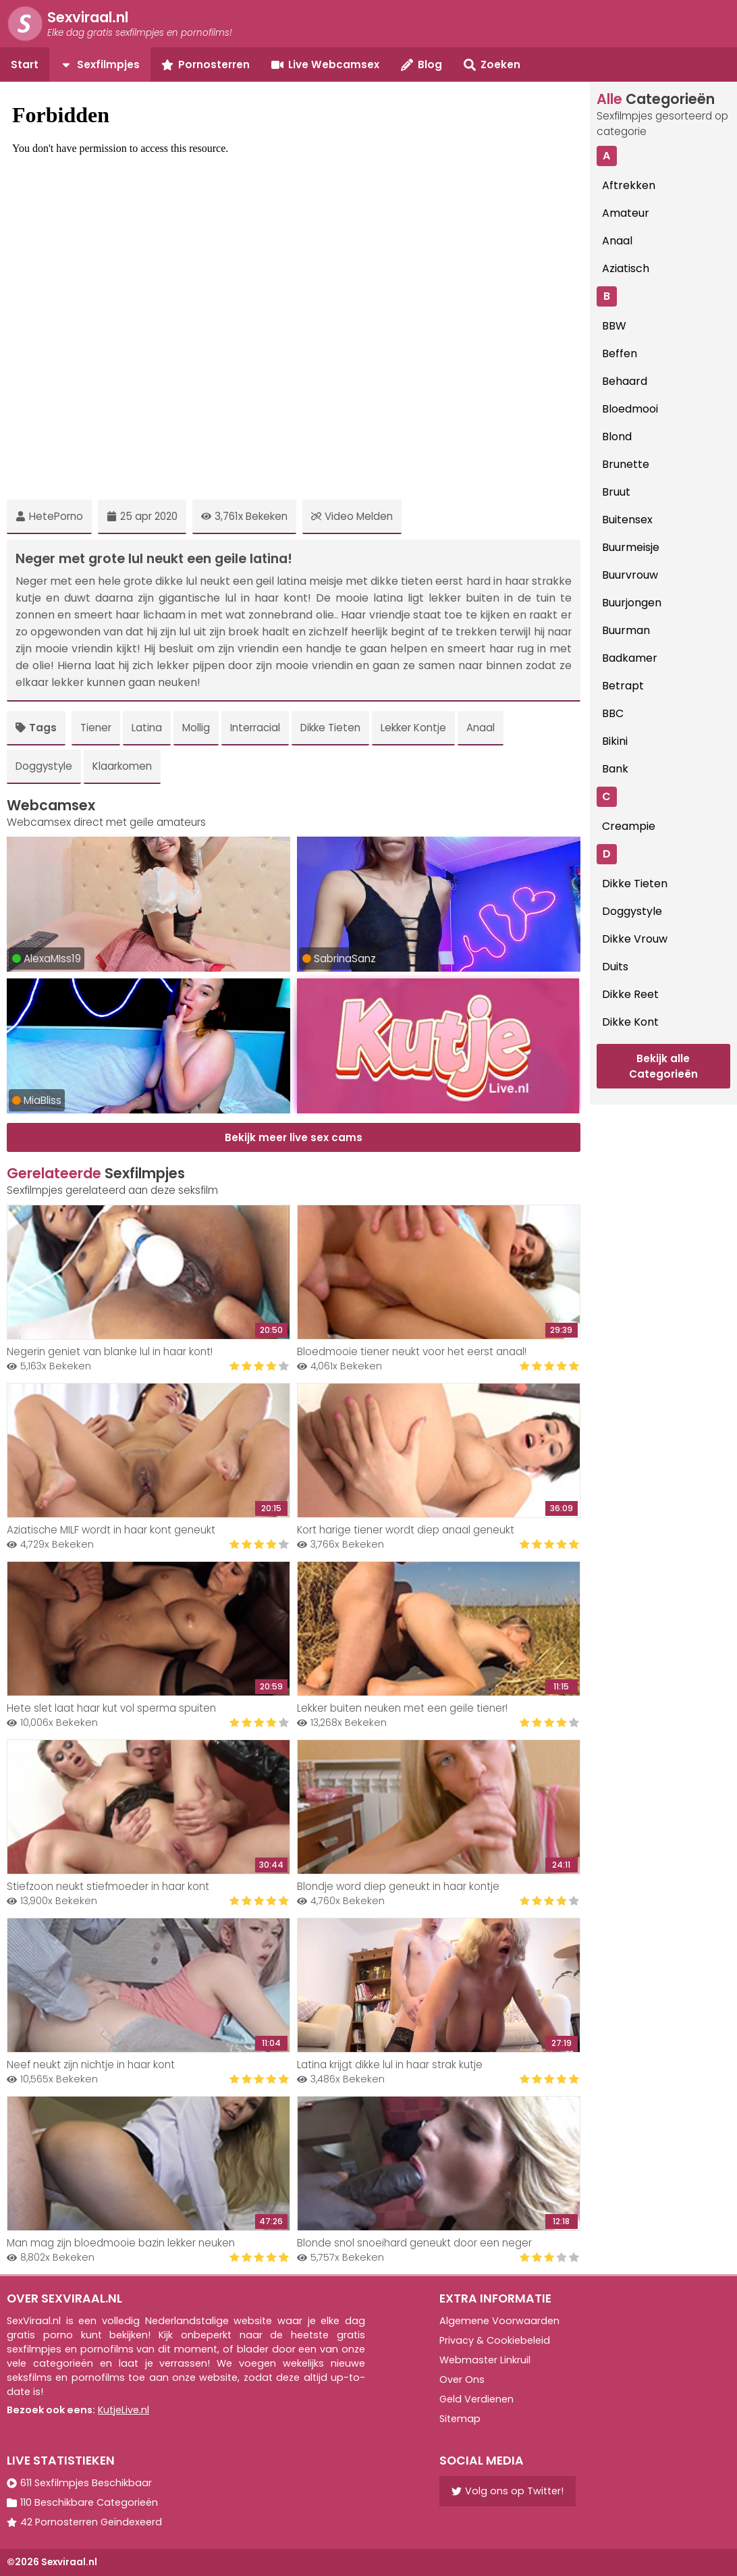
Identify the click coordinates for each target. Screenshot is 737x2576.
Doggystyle (44, 766)
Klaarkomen (122, 766)
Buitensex (627, 519)
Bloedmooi (630, 409)
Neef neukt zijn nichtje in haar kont (91, 2064)
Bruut (616, 492)
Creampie (628, 826)
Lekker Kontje (413, 727)
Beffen (619, 353)
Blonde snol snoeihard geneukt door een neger (414, 2243)
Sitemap (460, 2418)
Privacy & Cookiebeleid (494, 2340)
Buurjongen (631, 602)
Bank (615, 769)
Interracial (255, 727)
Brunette (625, 464)
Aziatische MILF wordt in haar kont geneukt (111, 1530)
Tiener (95, 727)
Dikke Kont (630, 1022)
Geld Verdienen (476, 2399)
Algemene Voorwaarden (499, 2321)
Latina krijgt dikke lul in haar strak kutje (390, 2064)
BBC (613, 713)
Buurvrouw (630, 575)
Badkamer (629, 658)
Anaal (480, 727)
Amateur (625, 213)
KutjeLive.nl (123, 2410)
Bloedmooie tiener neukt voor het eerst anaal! (411, 1351)
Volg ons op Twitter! (508, 2491)
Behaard (624, 381)
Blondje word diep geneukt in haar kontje (398, 1886)
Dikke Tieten (330, 727)
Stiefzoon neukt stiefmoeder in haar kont (108, 1886)
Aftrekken (628, 185)
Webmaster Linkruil (484, 2360)
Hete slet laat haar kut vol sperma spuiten (111, 1708)
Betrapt (623, 685)
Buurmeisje (630, 547)
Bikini (615, 741)
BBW (614, 326)
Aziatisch (625, 268)
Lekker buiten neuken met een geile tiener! (402, 1708)
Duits (615, 966)
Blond (617, 436)
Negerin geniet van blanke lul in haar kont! (110, 1351)
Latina (147, 727)
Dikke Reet (630, 994)
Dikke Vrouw (634, 939)
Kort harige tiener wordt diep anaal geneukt (405, 1530)
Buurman (626, 630)
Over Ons (462, 2379)
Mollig (196, 727)
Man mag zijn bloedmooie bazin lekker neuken (121, 2243)
